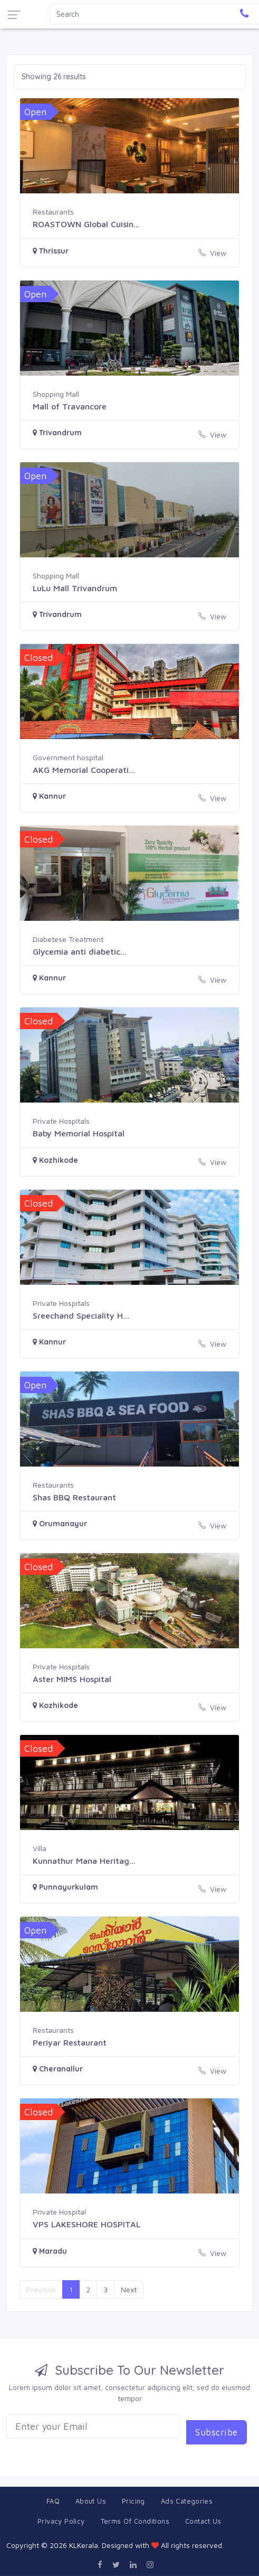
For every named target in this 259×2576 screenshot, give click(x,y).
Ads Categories (187, 2501)
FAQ (53, 2501)
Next (129, 2289)
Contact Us (203, 2521)
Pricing (133, 2501)
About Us (90, 2501)
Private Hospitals (61, 1120)
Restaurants (53, 211)
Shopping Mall (56, 393)
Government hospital (68, 757)
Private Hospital (59, 2211)
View (212, 252)
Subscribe (216, 2432)
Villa (39, 1848)
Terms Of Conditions (135, 2521)
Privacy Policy (60, 2521)
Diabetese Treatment (68, 939)
